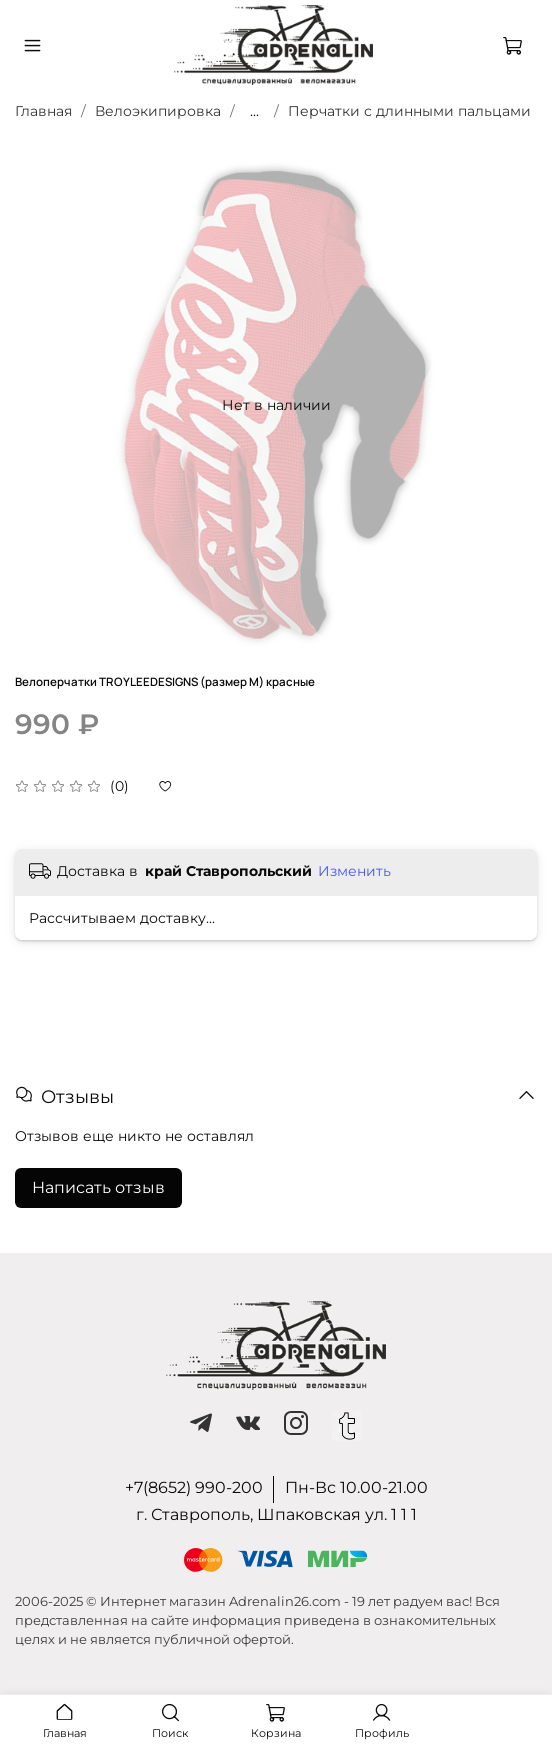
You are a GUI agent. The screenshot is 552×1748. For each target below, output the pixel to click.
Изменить (354, 871)
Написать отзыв (98, 1187)
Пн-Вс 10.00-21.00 (356, 1487)
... (254, 111)
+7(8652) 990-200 (194, 1487)
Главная (43, 111)
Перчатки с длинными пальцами (409, 111)
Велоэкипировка (158, 111)
